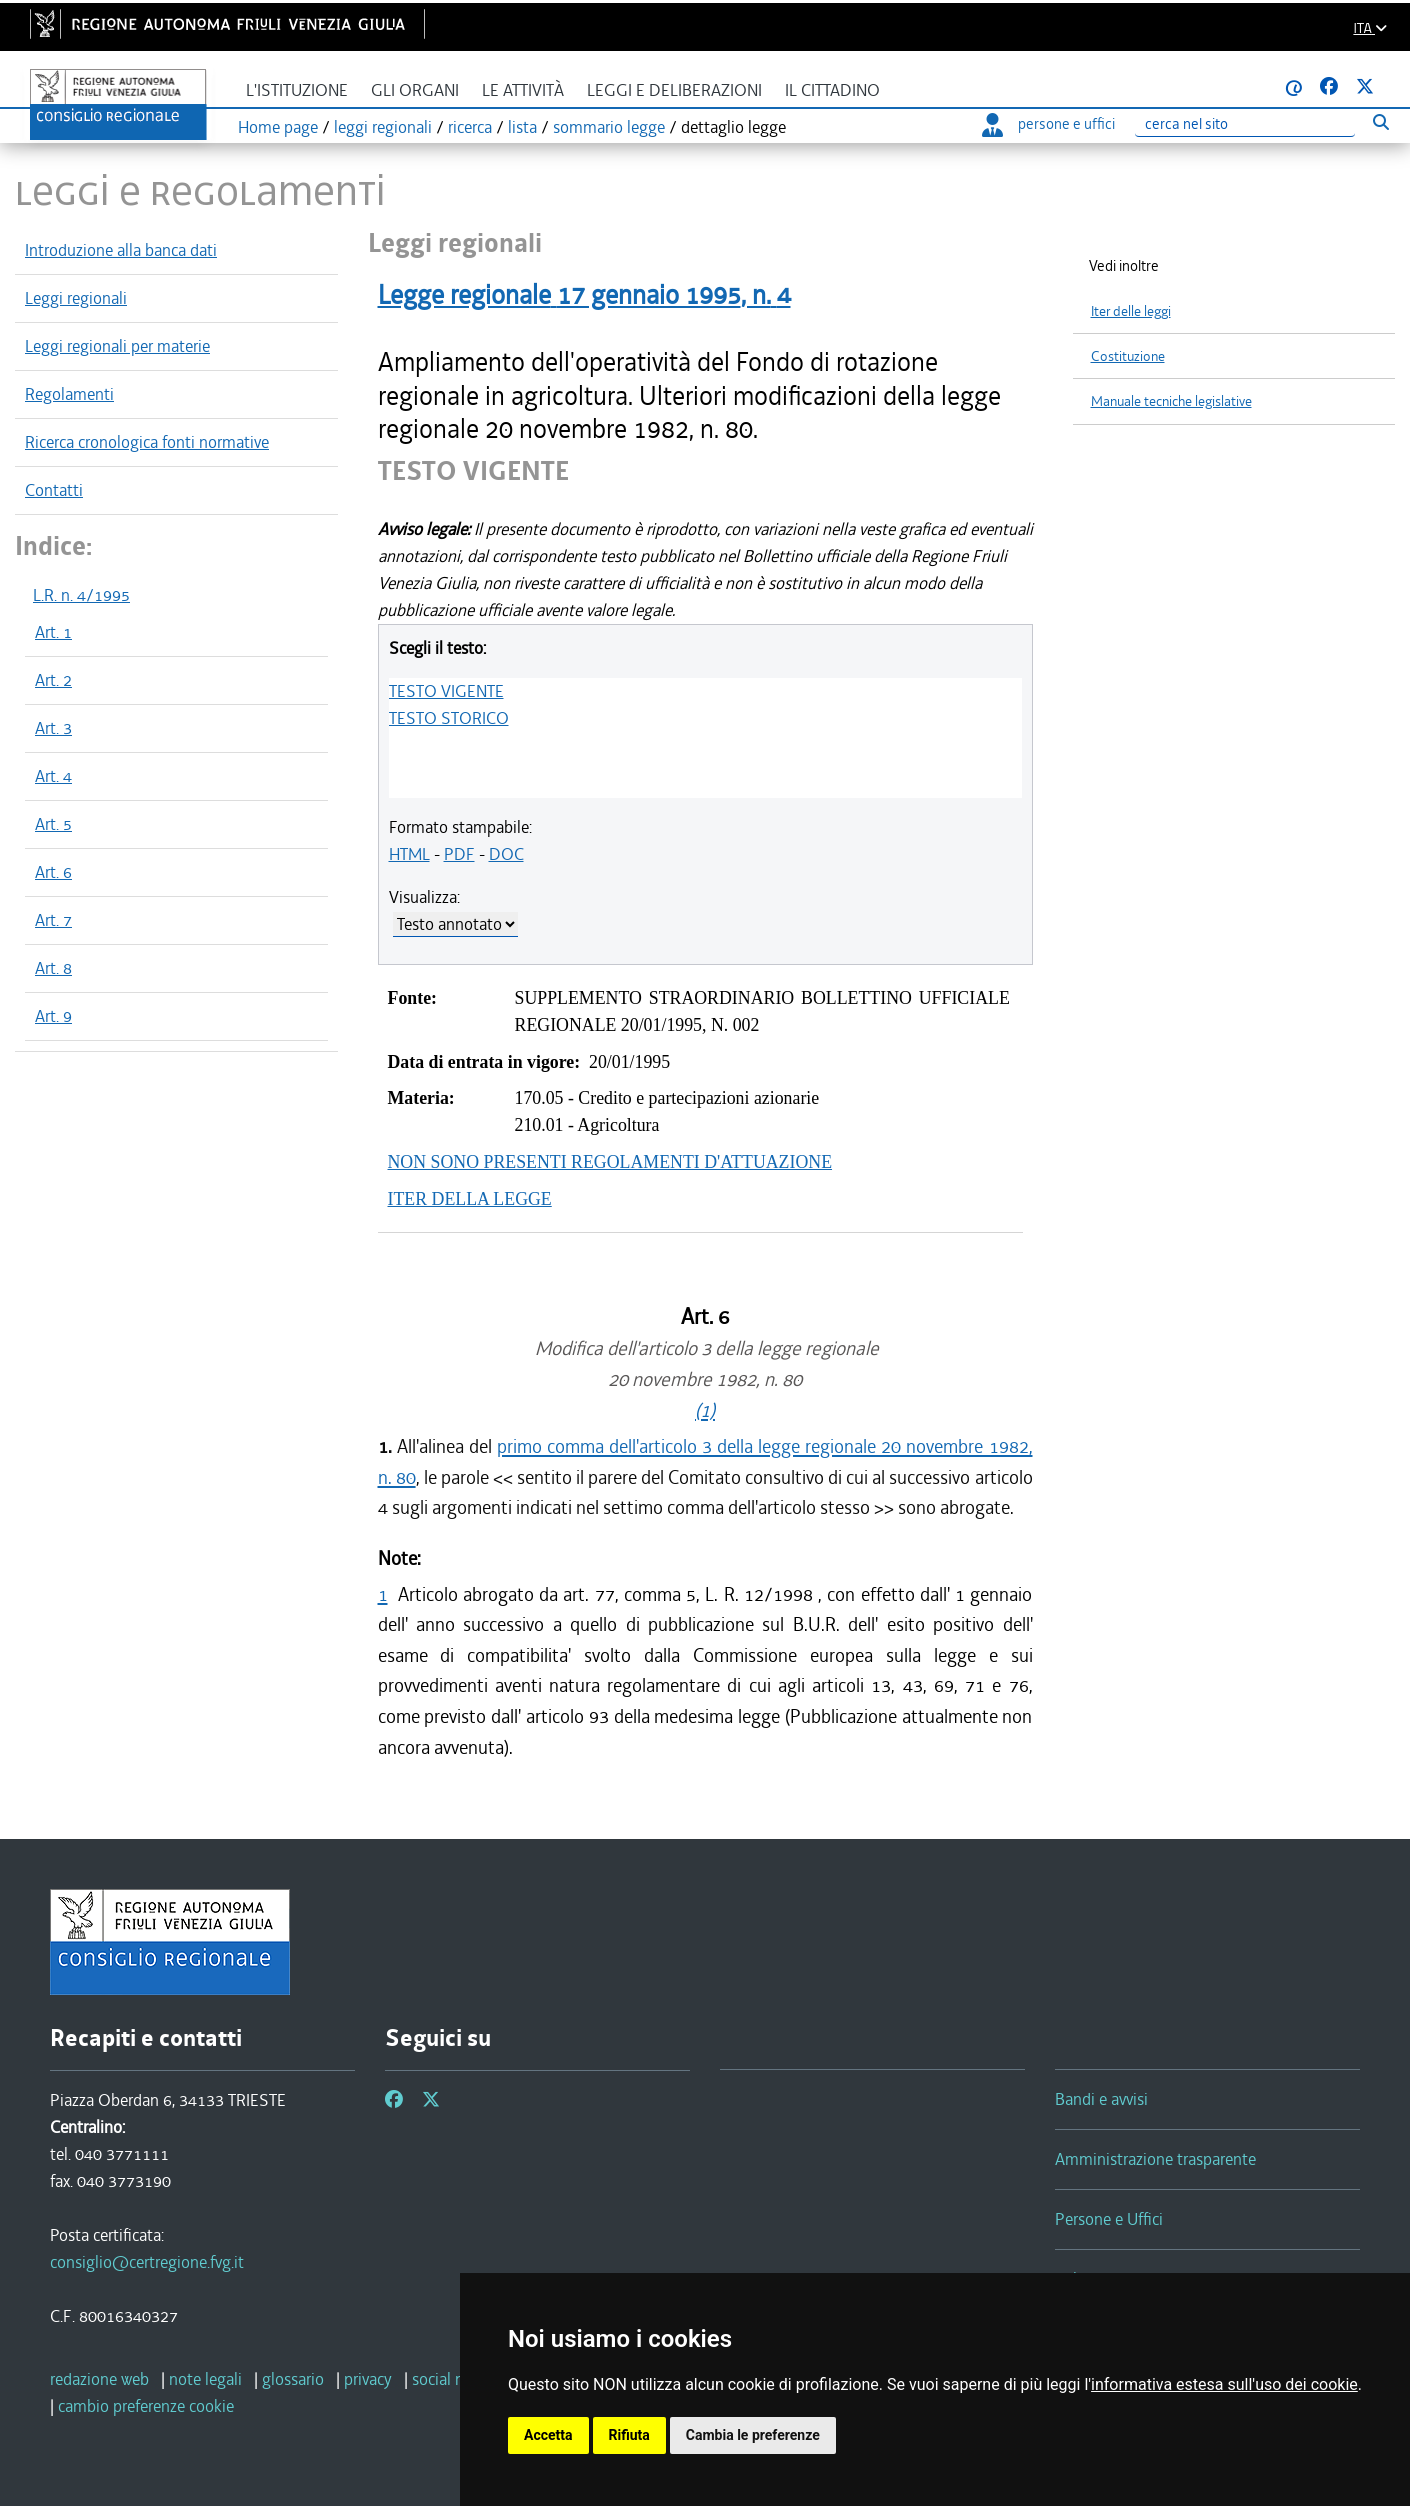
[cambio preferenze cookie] (146, 2406)
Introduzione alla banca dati (121, 250)
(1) (705, 1410)
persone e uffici (1048, 124)
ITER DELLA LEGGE (470, 1199)
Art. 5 (53, 824)
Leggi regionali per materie (117, 346)
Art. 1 (53, 632)
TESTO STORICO (449, 718)
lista (522, 127)
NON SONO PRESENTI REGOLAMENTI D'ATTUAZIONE (610, 1162)
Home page (278, 127)
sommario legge (609, 127)
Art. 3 (53, 728)
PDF (459, 854)
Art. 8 (53, 968)
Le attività (523, 90)
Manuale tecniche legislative (1171, 401)
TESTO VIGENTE (446, 691)
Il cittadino (832, 90)
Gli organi (415, 90)
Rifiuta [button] (629, 2435)
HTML (409, 854)
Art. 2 (53, 680)
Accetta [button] (548, 2435)
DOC (506, 854)
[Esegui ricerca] (1380, 121)
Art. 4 (53, 776)
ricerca (470, 127)
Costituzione (1128, 356)
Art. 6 (53, 872)
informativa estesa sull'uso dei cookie (1224, 2384)
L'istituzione (297, 90)
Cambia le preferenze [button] (753, 2435)
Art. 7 (53, 920)
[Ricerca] (1245, 124)
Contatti (54, 490)
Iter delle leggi (1131, 311)
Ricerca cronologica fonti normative (147, 442)
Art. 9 (53, 1016)
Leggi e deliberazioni (674, 90)
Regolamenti (69, 394)
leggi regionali (383, 127)
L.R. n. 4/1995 (81, 595)
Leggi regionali (76, 298)
